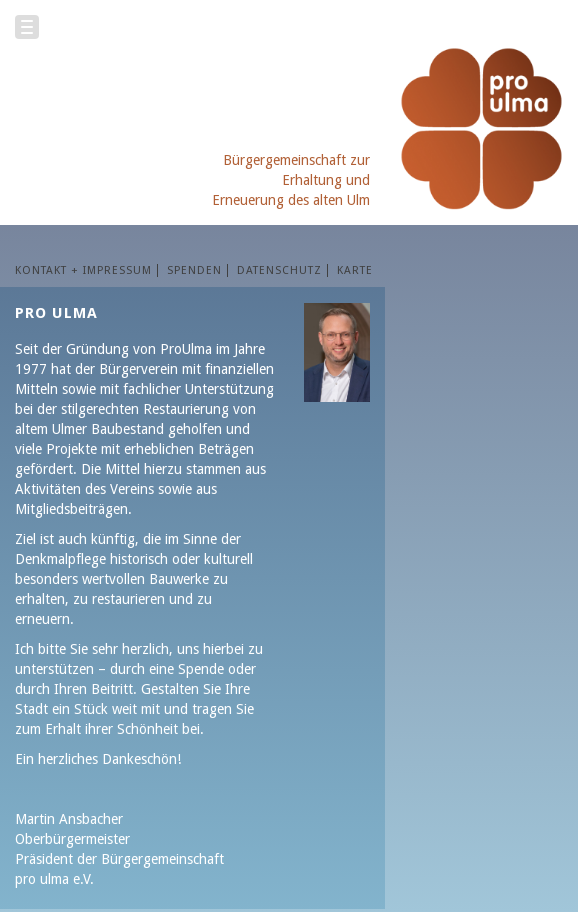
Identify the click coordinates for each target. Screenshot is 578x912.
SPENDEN (194, 270)
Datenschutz (279, 270)
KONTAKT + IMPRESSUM (83, 270)
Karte (355, 270)
